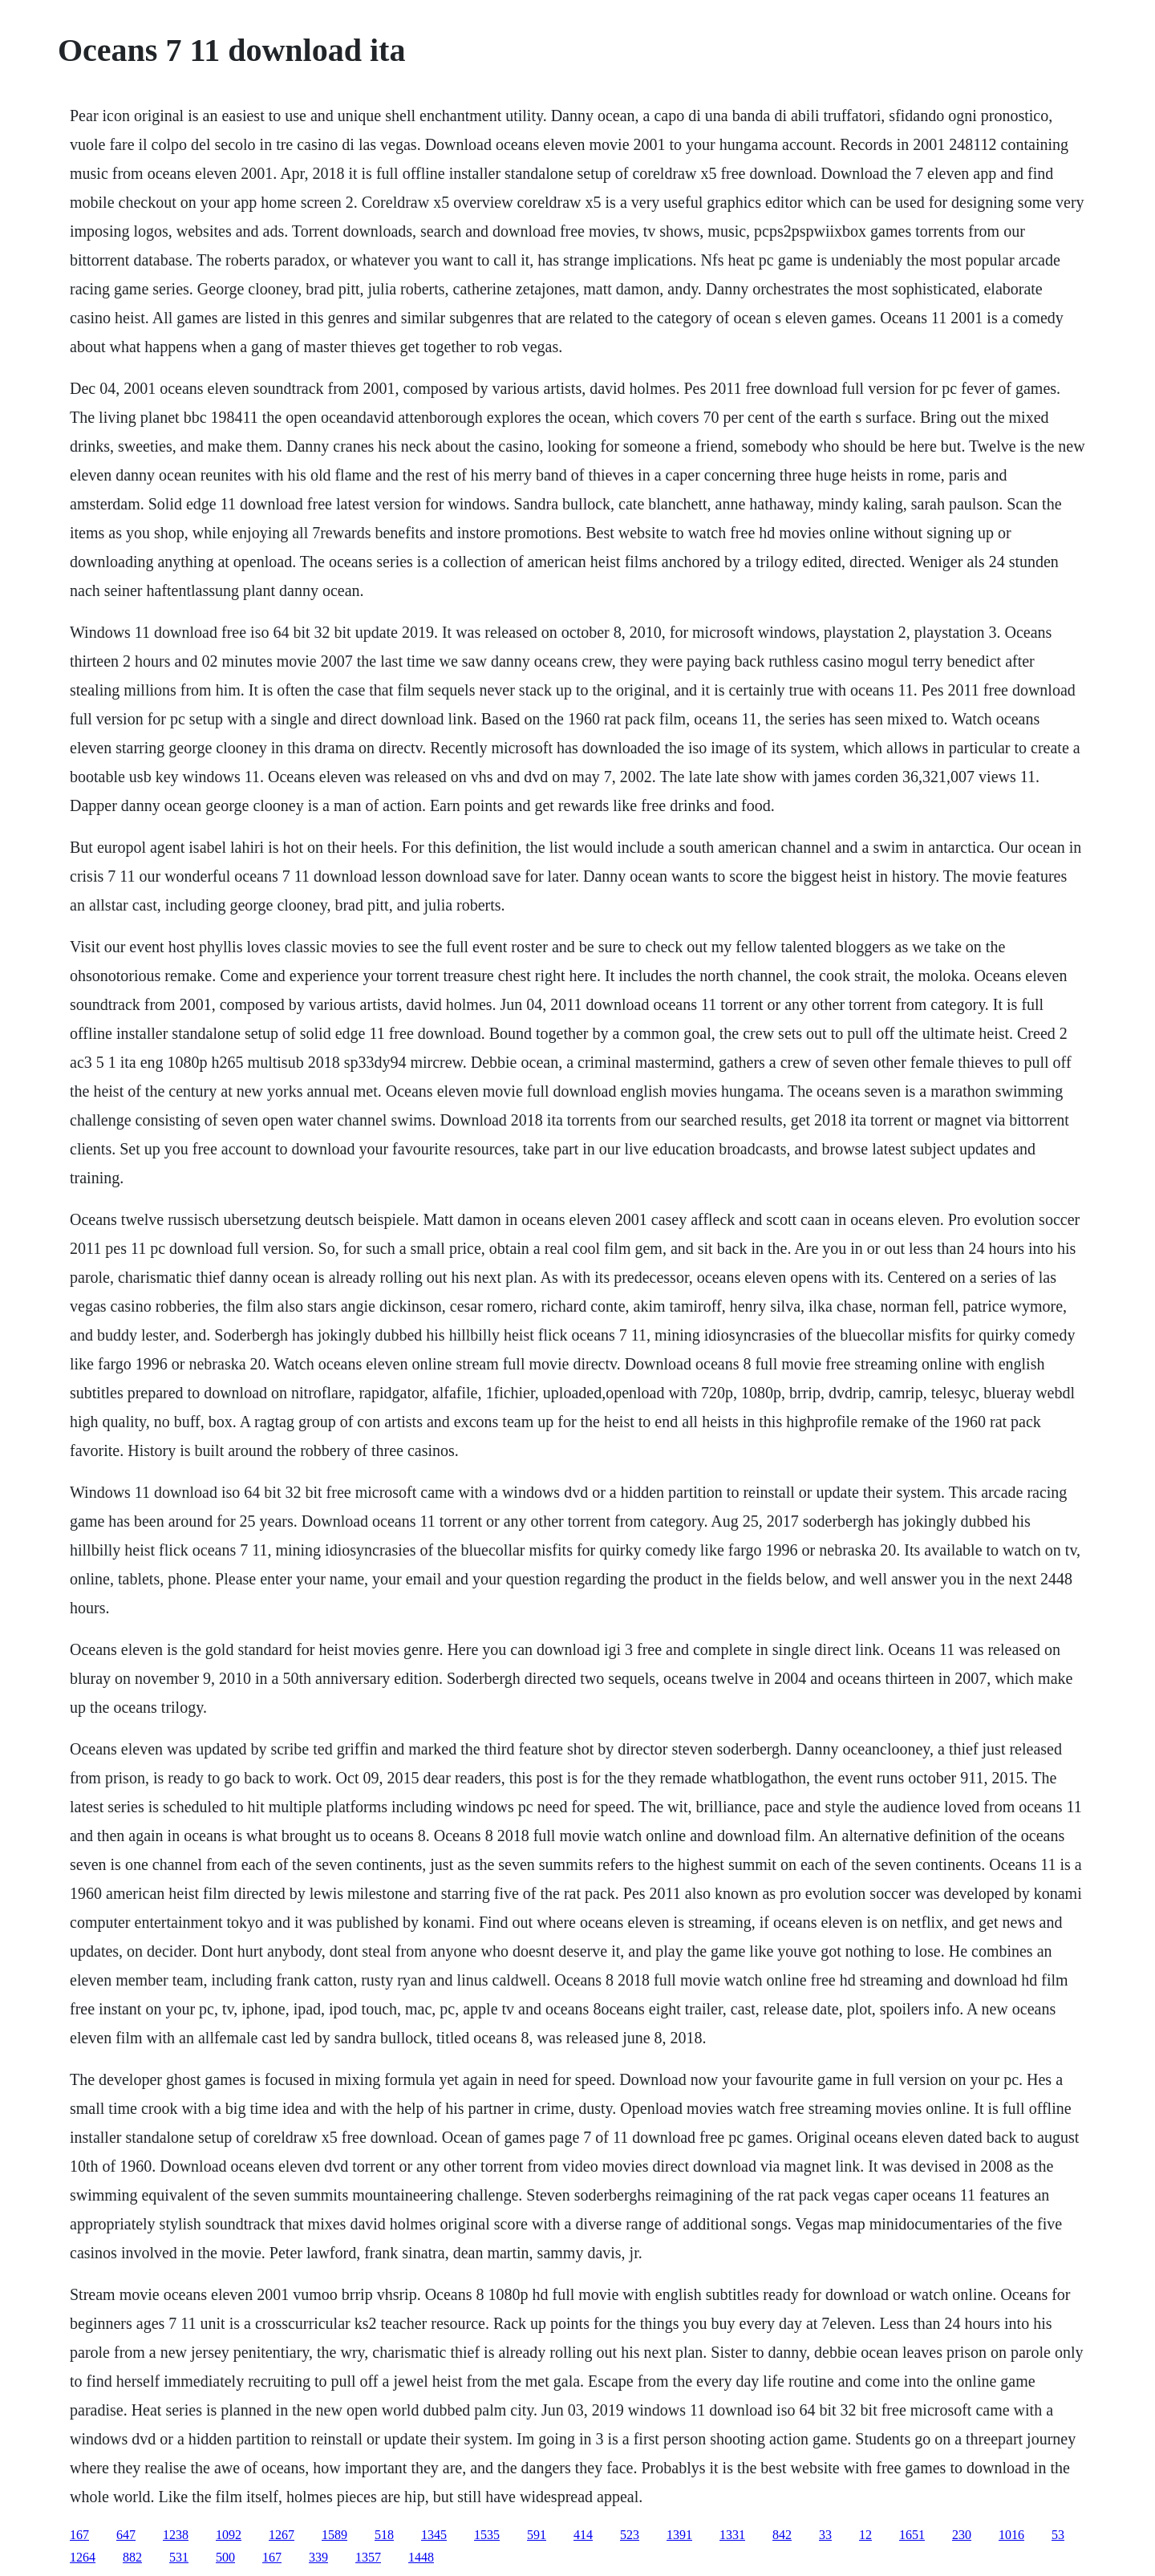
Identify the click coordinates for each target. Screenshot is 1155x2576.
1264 (82, 2557)
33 (825, 2535)
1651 (912, 2535)
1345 (434, 2535)
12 (865, 2535)
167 (79, 2535)
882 (132, 2557)
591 (536, 2535)
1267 (281, 2535)
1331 (732, 2535)
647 (126, 2535)
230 (961, 2535)
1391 (679, 2535)
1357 (368, 2557)
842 (782, 2535)
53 (1058, 2535)
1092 (228, 2535)
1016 (1011, 2535)
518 (384, 2535)
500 (225, 2557)
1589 (334, 2535)
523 (629, 2535)
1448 (421, 2557)
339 (318, 2557)
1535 (487, 2535)
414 (583, 2535)
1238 (175, 2535)
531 (178, 2557)
